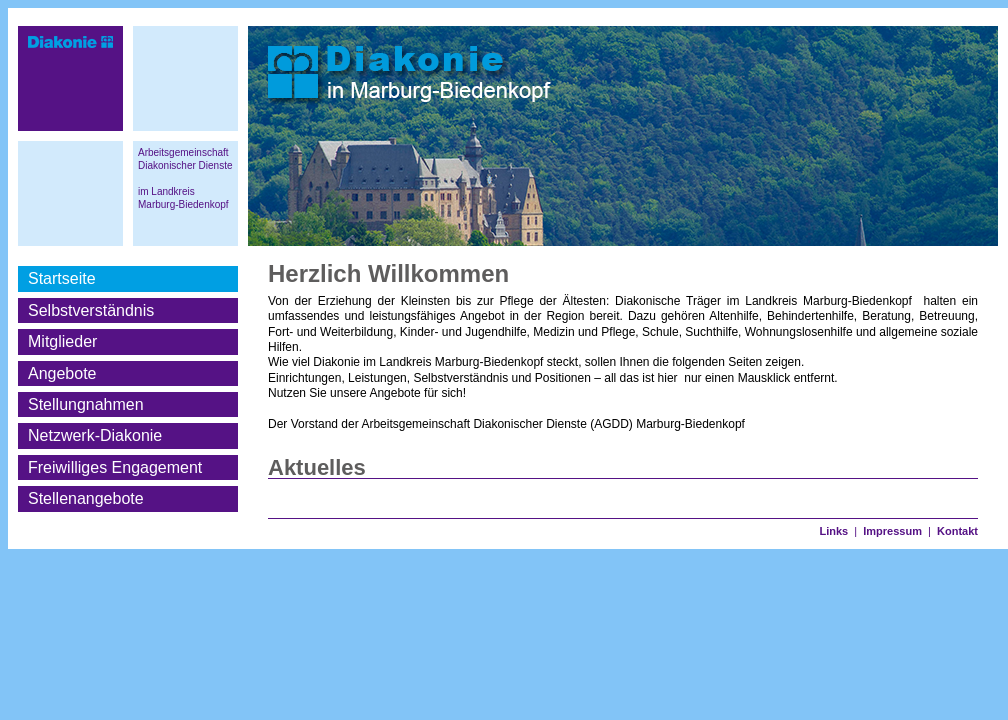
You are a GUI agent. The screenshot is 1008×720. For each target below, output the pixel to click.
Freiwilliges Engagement (115, 467)
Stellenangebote (86, 498)
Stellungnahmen (86, 404)
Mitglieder (62, 341)
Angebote (62, 373)
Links (833, 531)
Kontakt (957, 531)
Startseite (62, 278)
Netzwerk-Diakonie (95, 435)
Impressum (892, 531)
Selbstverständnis (91, 310)
